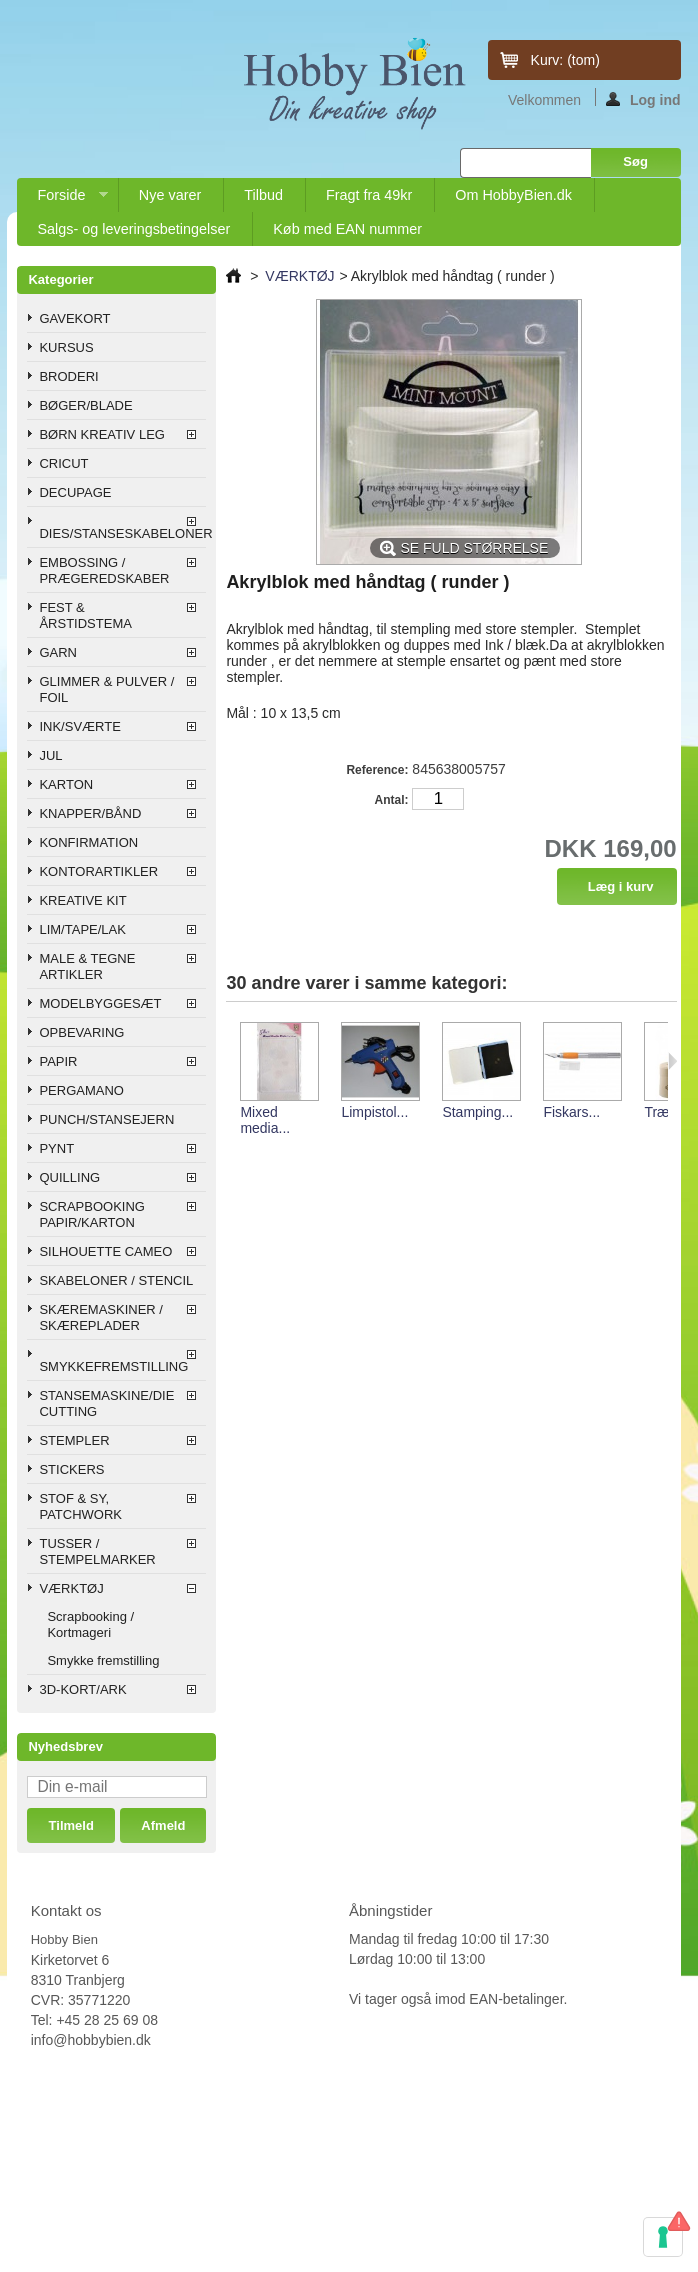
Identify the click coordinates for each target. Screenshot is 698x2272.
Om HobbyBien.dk (513, 195)
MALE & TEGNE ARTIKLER (87, 966)
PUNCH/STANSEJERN (106, 1119)
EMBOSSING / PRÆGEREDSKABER (104, 570)
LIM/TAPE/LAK (82, 929)
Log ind (643, 99)
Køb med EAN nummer (347, 229)
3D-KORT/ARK (82, 1689)
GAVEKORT (74, 318)
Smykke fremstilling (103, 1660)
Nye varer (170, 195)
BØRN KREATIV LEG (101, 434)
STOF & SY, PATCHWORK (80, 1506)
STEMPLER (74, 1440)
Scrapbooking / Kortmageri (90, 1624)
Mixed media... (265, 1120)
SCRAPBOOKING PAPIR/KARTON (91, 1214)
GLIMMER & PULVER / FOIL (106, 689)
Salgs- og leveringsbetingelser (133, 229)
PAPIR (58, 1061)
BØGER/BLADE (85, 405)
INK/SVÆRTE (79, 726)
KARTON (66, 784)
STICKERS (71, 1469)
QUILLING (69, 1177)
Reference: (377, 770)
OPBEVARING (81, 1032)
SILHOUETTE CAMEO (105, 1251)
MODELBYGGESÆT (100, 1003)
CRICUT (63, 463)
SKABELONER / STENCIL (116, 1280)
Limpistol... (374, 1112)
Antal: (391, 800)
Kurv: (565, 60)
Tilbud (263, 195)
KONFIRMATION (88, 842)
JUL (50, 755)
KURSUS (66, 347)
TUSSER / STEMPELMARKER (97, 1551)
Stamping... (477, 1112)
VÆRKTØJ (71, 1588)
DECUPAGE (75, 492)
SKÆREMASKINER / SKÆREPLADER (101, 1317)
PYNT (56, 1148)
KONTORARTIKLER (98, 871)
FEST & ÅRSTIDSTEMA (85, 615)
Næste (672, 1061)
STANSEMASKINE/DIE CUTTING (106, 1403)
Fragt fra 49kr (369, 195)
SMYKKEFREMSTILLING (113, 1366)
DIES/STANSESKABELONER (122, 533)
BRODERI (68, 376)
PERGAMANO (81, 1090)
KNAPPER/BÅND (90, 813)
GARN (58, 652)
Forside (62, 199)
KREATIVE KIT (82, 900)
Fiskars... (571, 1112)
